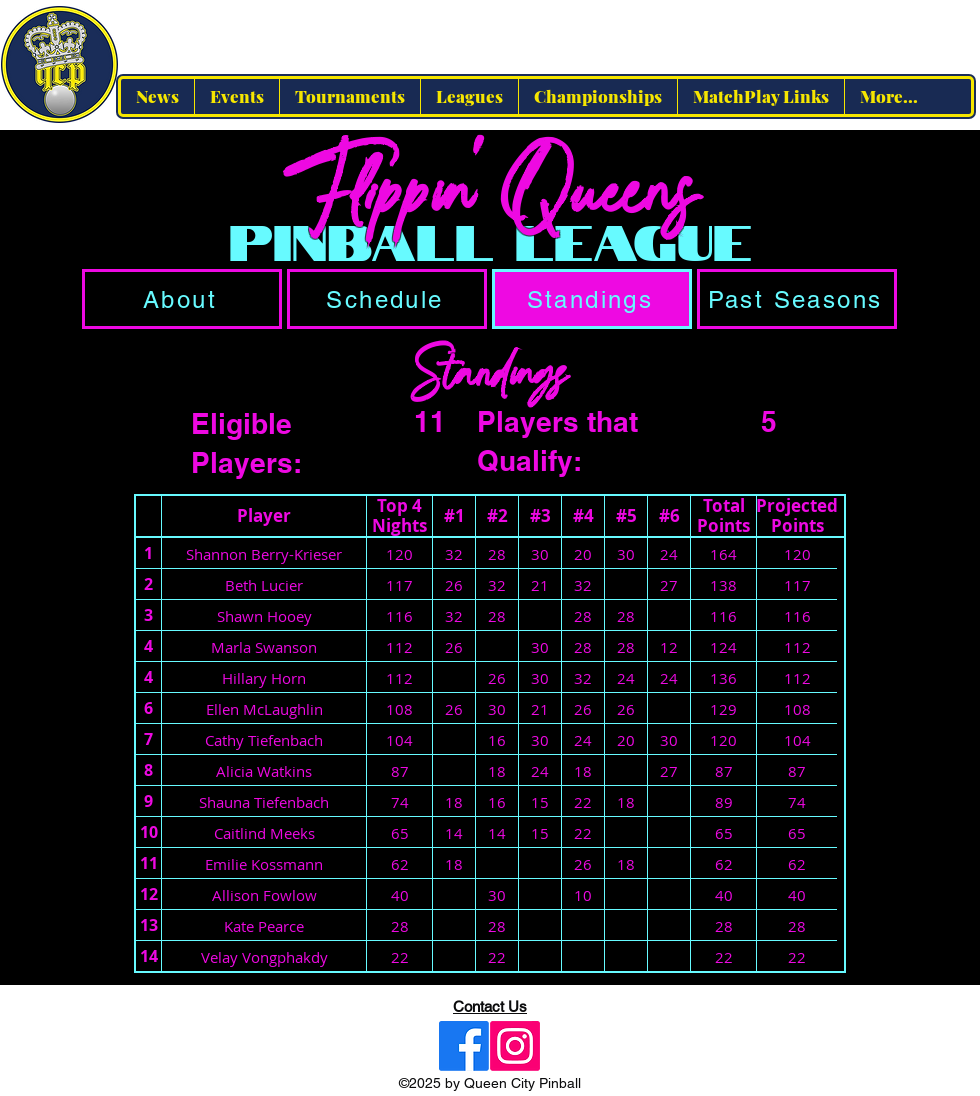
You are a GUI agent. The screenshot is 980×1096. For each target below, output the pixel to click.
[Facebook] (464, 1046)
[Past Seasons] (797, 299)
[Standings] (592, 299)
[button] (469, 96)
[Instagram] (515, 1046)
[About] (182, 299)
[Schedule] (387, 299)
